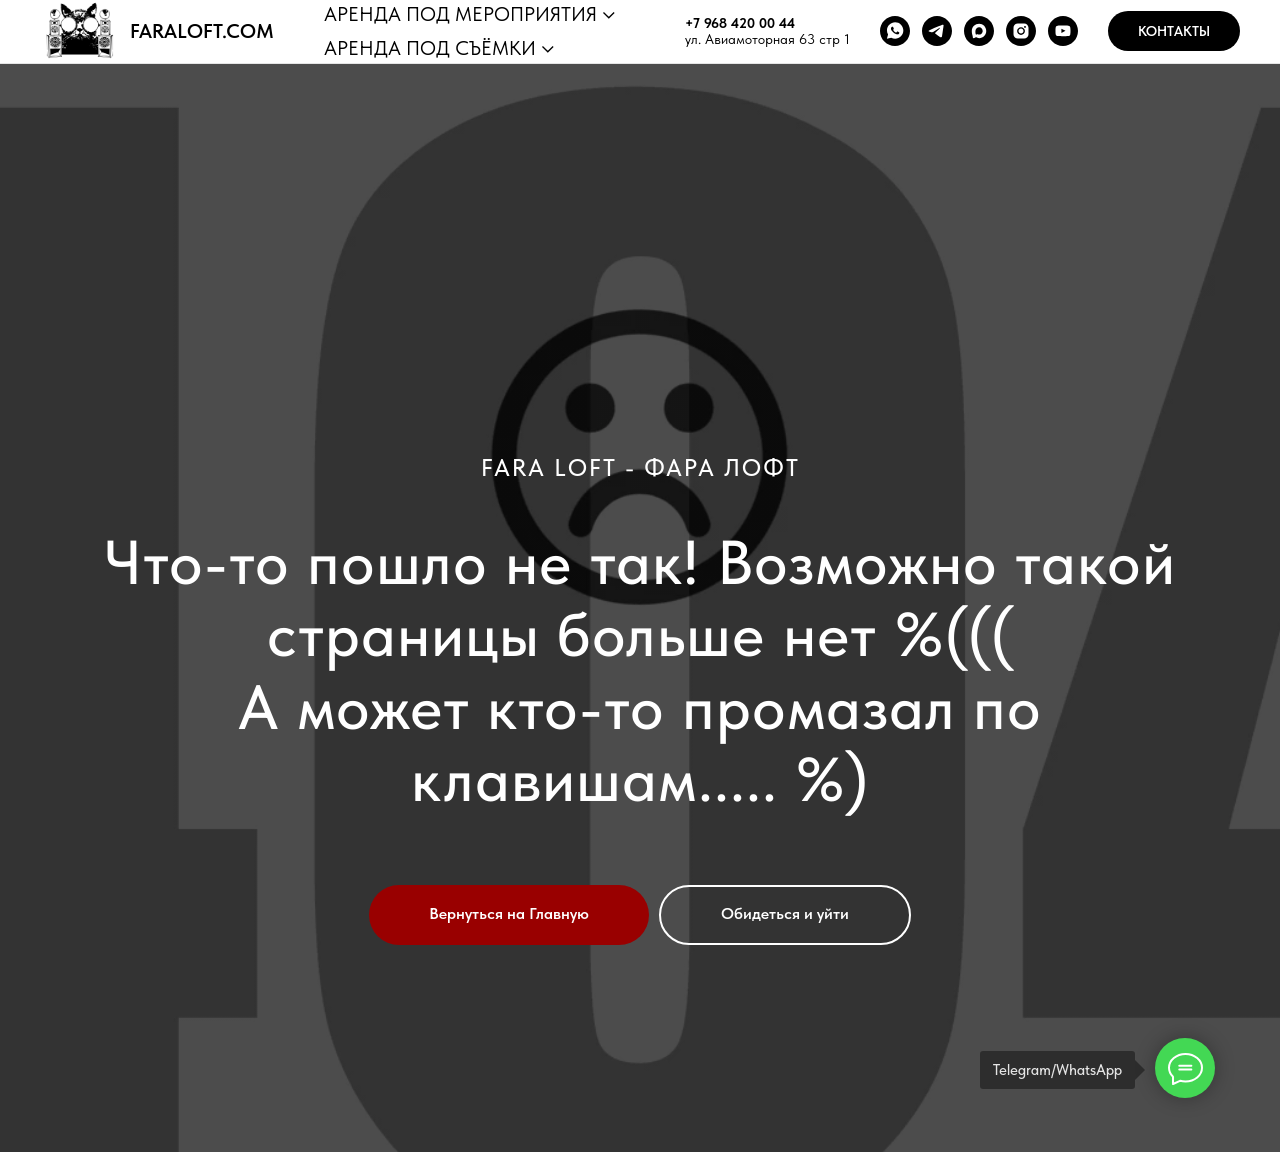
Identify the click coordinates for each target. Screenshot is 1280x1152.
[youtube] (1063, 31)
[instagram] (1021, 31)
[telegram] (937, 31)
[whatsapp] (895, 31)
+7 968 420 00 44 (740, 23)
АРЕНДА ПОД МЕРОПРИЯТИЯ (460, 14)
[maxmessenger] (979, 31)
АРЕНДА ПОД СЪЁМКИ (430, 48)
